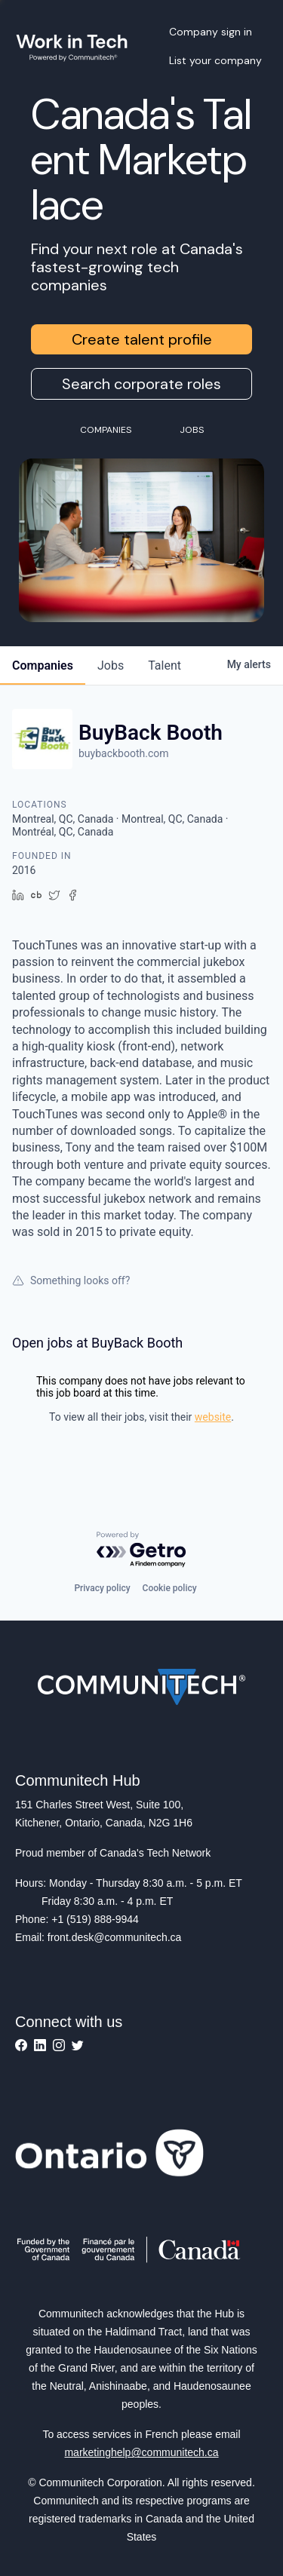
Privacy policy (102, 1588)
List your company (215, 60)
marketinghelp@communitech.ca (141, 2452)
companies (42, 665)
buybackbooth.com (123, 753)
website (213, 1417)
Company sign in (210, 31)
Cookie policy (170, 1588)
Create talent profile (142, 339)
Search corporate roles (141, 384)
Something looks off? (71, 1280)
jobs (110, 665)
